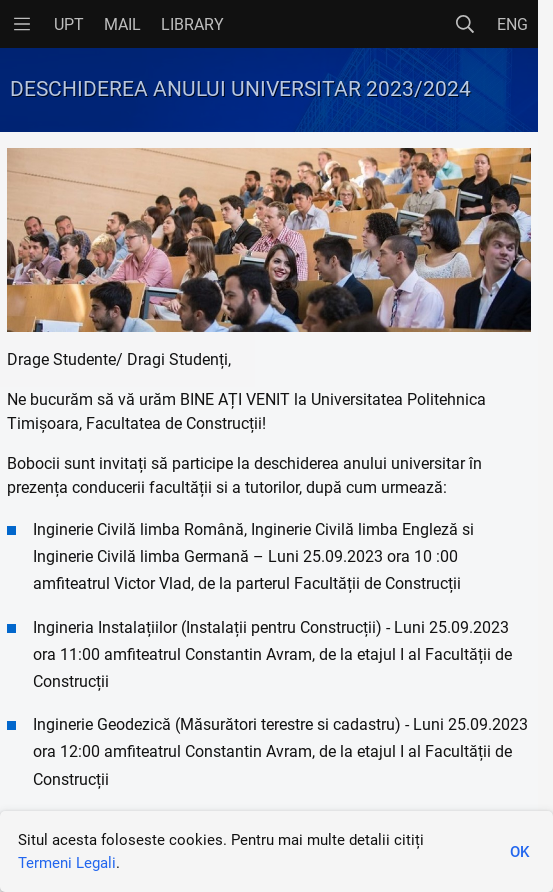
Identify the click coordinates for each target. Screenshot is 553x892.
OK (519, 852)
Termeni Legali (67, 863)
